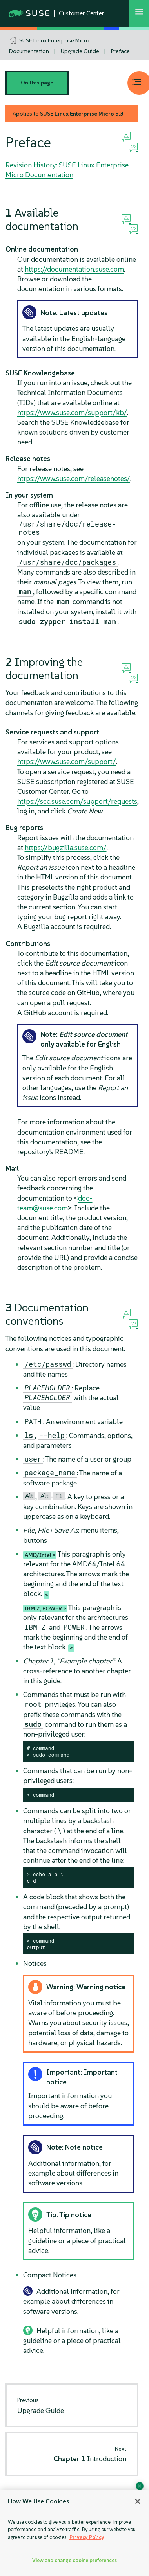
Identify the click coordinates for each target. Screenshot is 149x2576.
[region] (74, 2533)
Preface (120, 51)
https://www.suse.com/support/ (66, 761)
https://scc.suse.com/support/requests (77, 801)
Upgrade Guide (80, 51)
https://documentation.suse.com (74, 269)
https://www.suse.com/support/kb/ (72, 412)
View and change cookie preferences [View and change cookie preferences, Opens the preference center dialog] (74, 2560)
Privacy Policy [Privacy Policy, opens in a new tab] (86, 2537)
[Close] (137, 2501)
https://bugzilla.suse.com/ (66, 847)
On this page (37, 82)
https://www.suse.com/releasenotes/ (73, 478)
